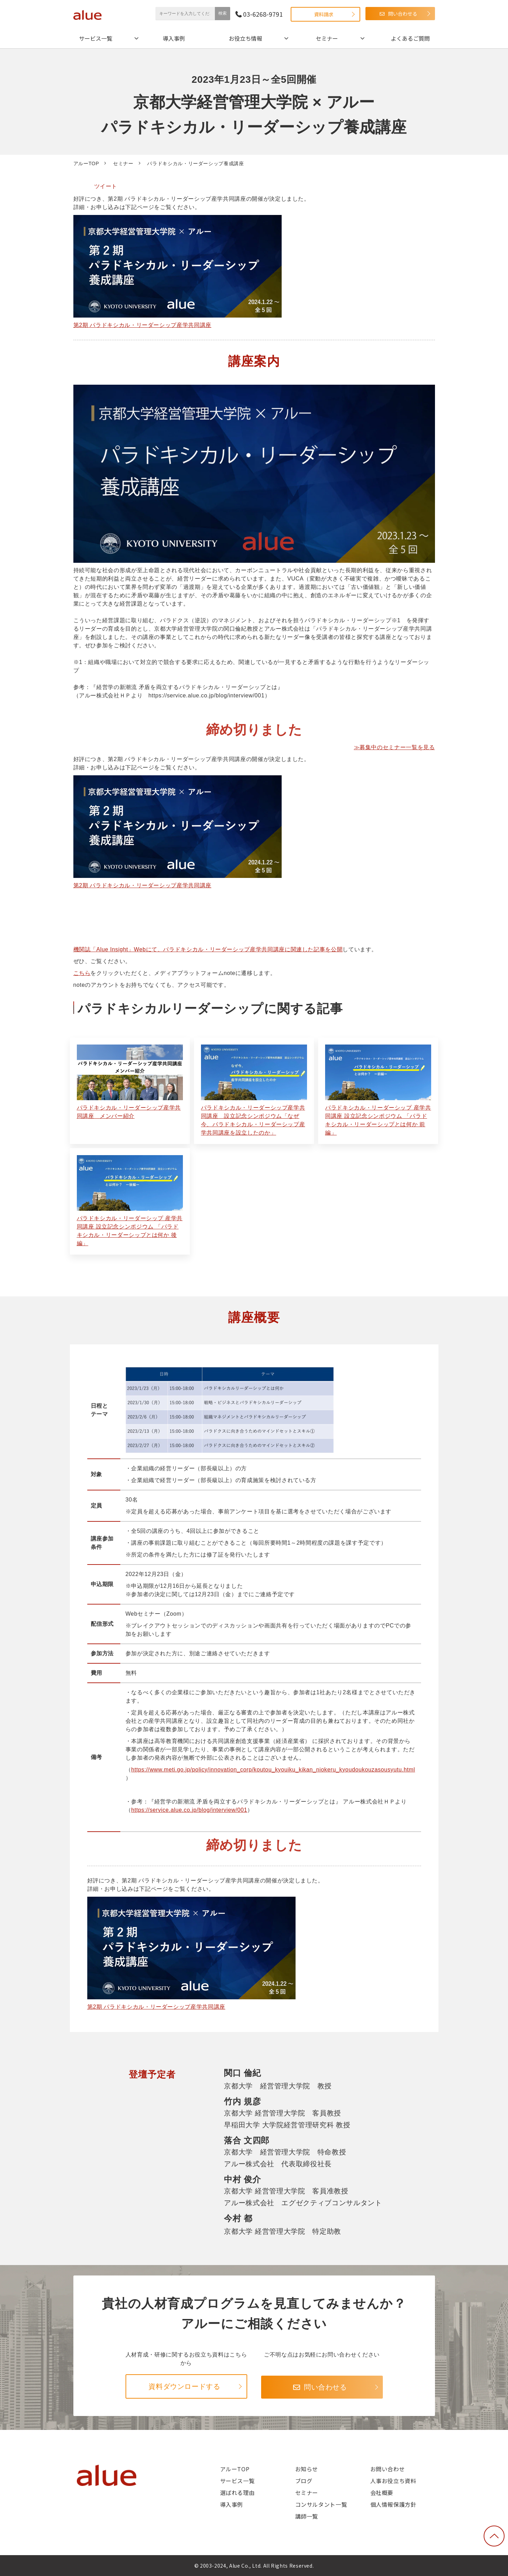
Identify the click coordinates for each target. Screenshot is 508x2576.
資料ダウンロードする (184, 2386)
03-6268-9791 (263, 14)
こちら (82, 973)
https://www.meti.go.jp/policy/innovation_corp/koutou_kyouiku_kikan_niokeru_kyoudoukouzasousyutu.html (273, 1770)
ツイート (106, 186)
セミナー (327, 38)
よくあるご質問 (410, 38)
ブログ (304, 2481)
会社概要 (382, 2492)
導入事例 (174, 38)
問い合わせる (402, 13)
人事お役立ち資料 (393, 2481)
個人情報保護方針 (393, 2504)
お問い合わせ (387, 2469)
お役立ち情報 (245, 38)
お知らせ (306, 2469)
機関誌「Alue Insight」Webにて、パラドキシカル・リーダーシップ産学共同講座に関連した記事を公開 (208, 949)
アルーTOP (86, 163)
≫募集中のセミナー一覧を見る (394, 747)
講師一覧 (306, 2516)
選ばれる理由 (237, 2492)
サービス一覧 (95, 38)
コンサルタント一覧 (321, 2504)
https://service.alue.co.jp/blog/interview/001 (189, 1810)
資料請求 (323, 14)
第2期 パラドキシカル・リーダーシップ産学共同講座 (142, 325)
